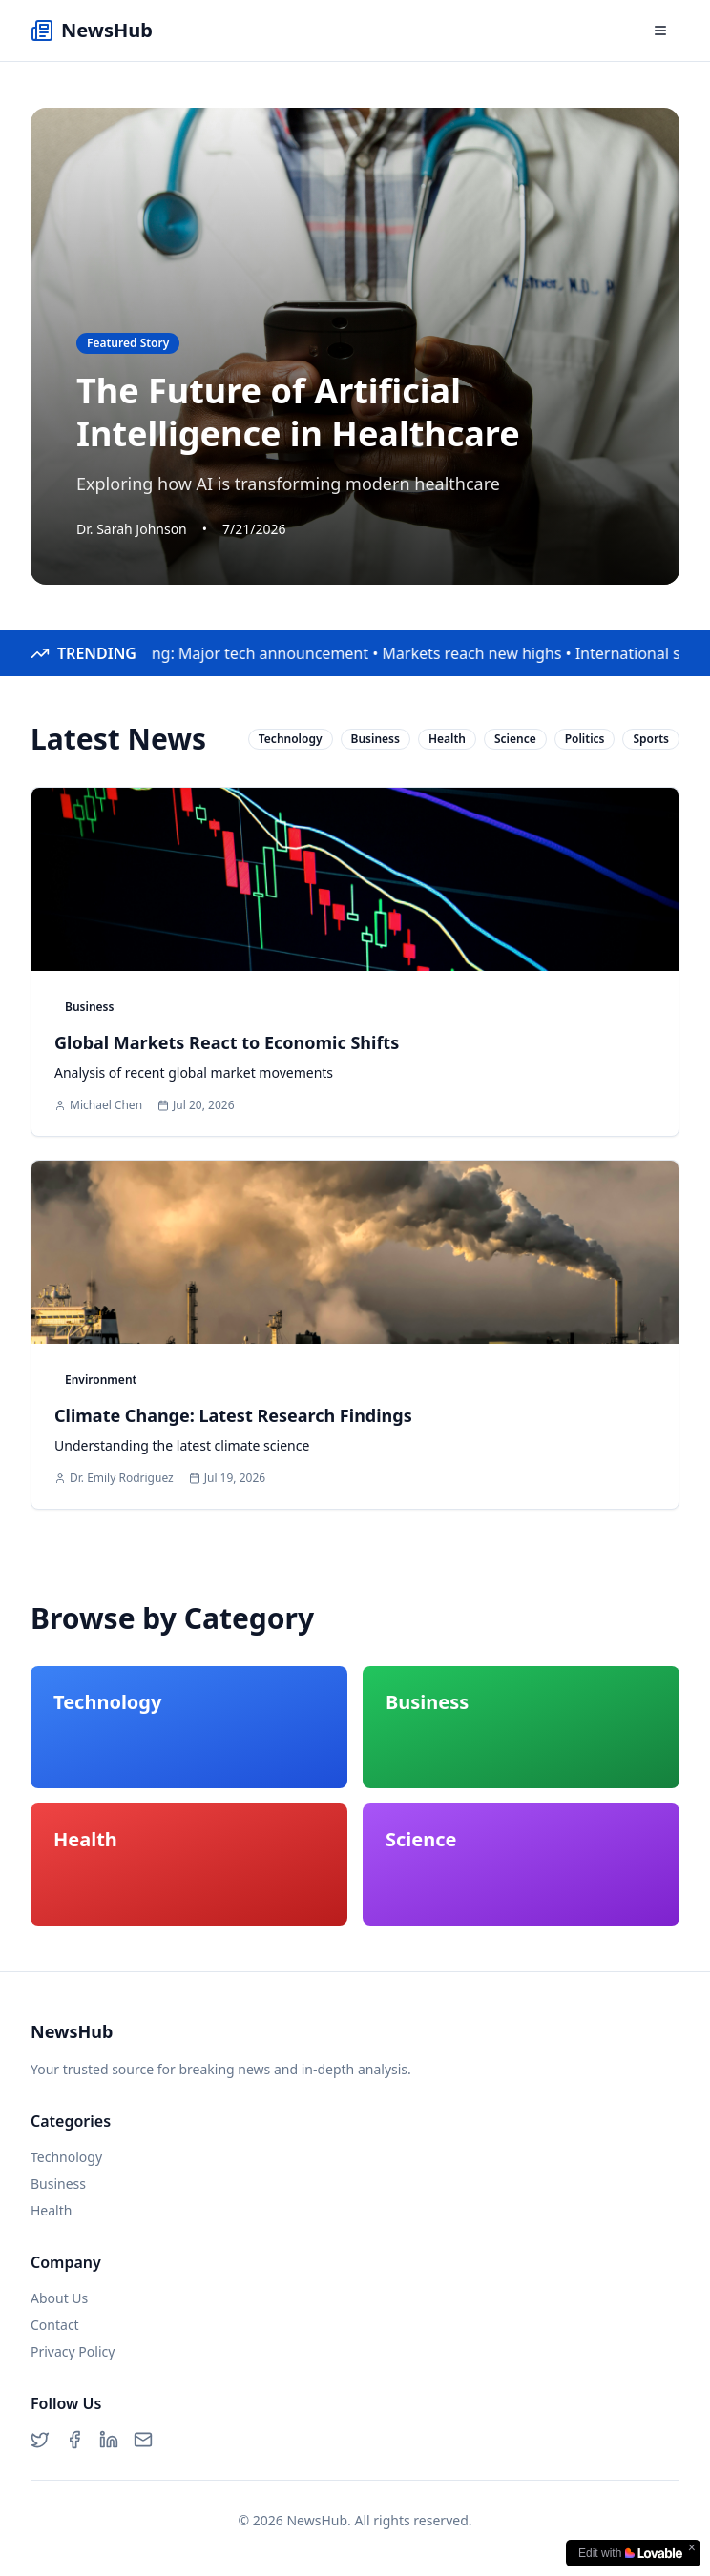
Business (58, 2183)
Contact (55, 2325)
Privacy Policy (73, 2351)
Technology (66, 2157)
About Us (59, 2298)
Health (51, 2210)
